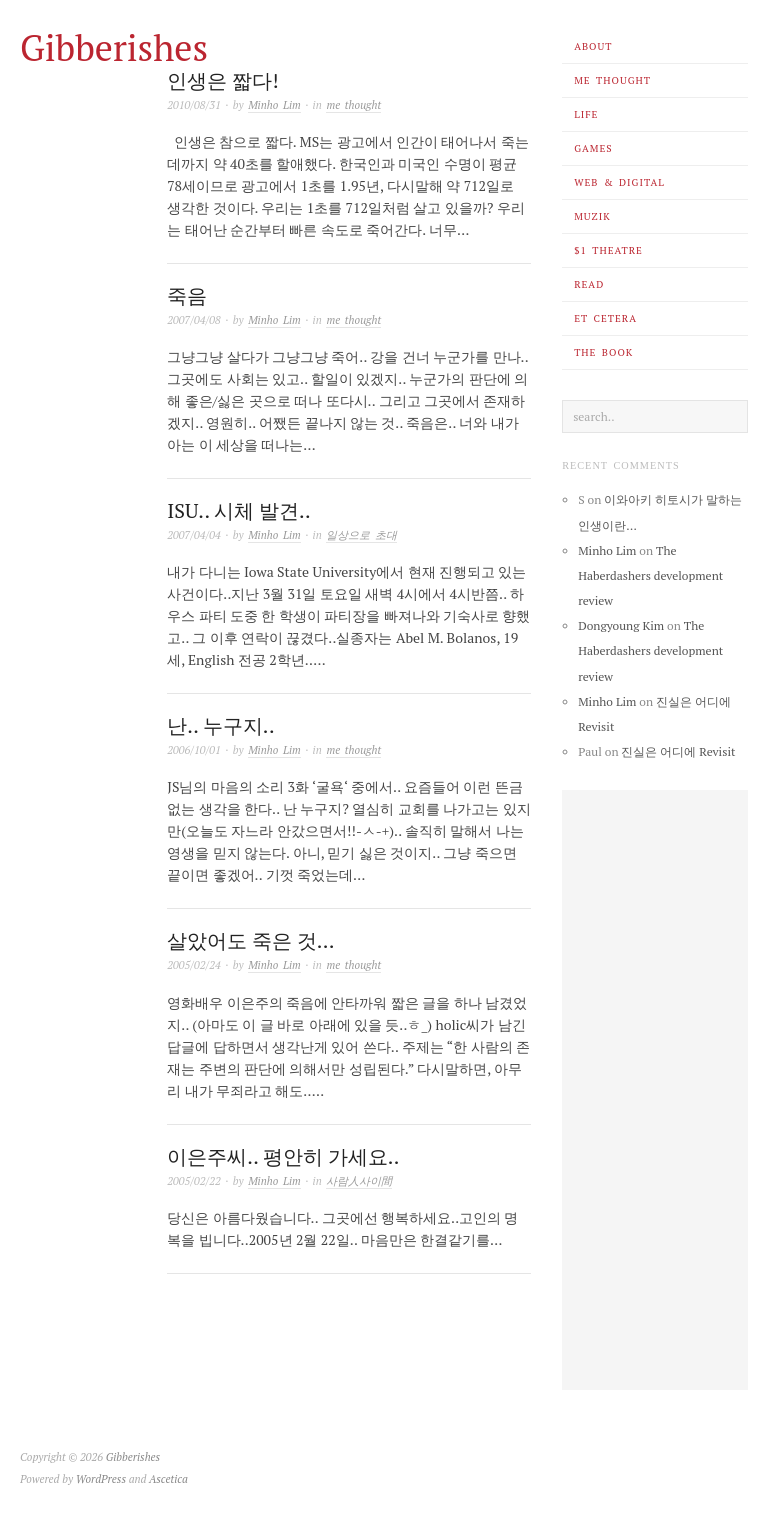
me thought (612, 80)
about (593, 46)
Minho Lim (274, 105)
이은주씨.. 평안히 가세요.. (283, 1156)
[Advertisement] (655, 1090)
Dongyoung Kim (621, 625)
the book (603, 352)
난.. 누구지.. (220, 725)
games (593, 148)
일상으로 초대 (361, 535)
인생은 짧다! (222, 80)
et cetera (605, 318)
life (586, 114)
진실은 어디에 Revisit (678, 751)
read (589, 284)
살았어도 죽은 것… (250, 940)
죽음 (187, 295)
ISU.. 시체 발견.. (238, 510)
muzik (592, 216)
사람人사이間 (359, 1181)
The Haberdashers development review (650, 575)
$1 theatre (608, 250)
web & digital (619, 182)
